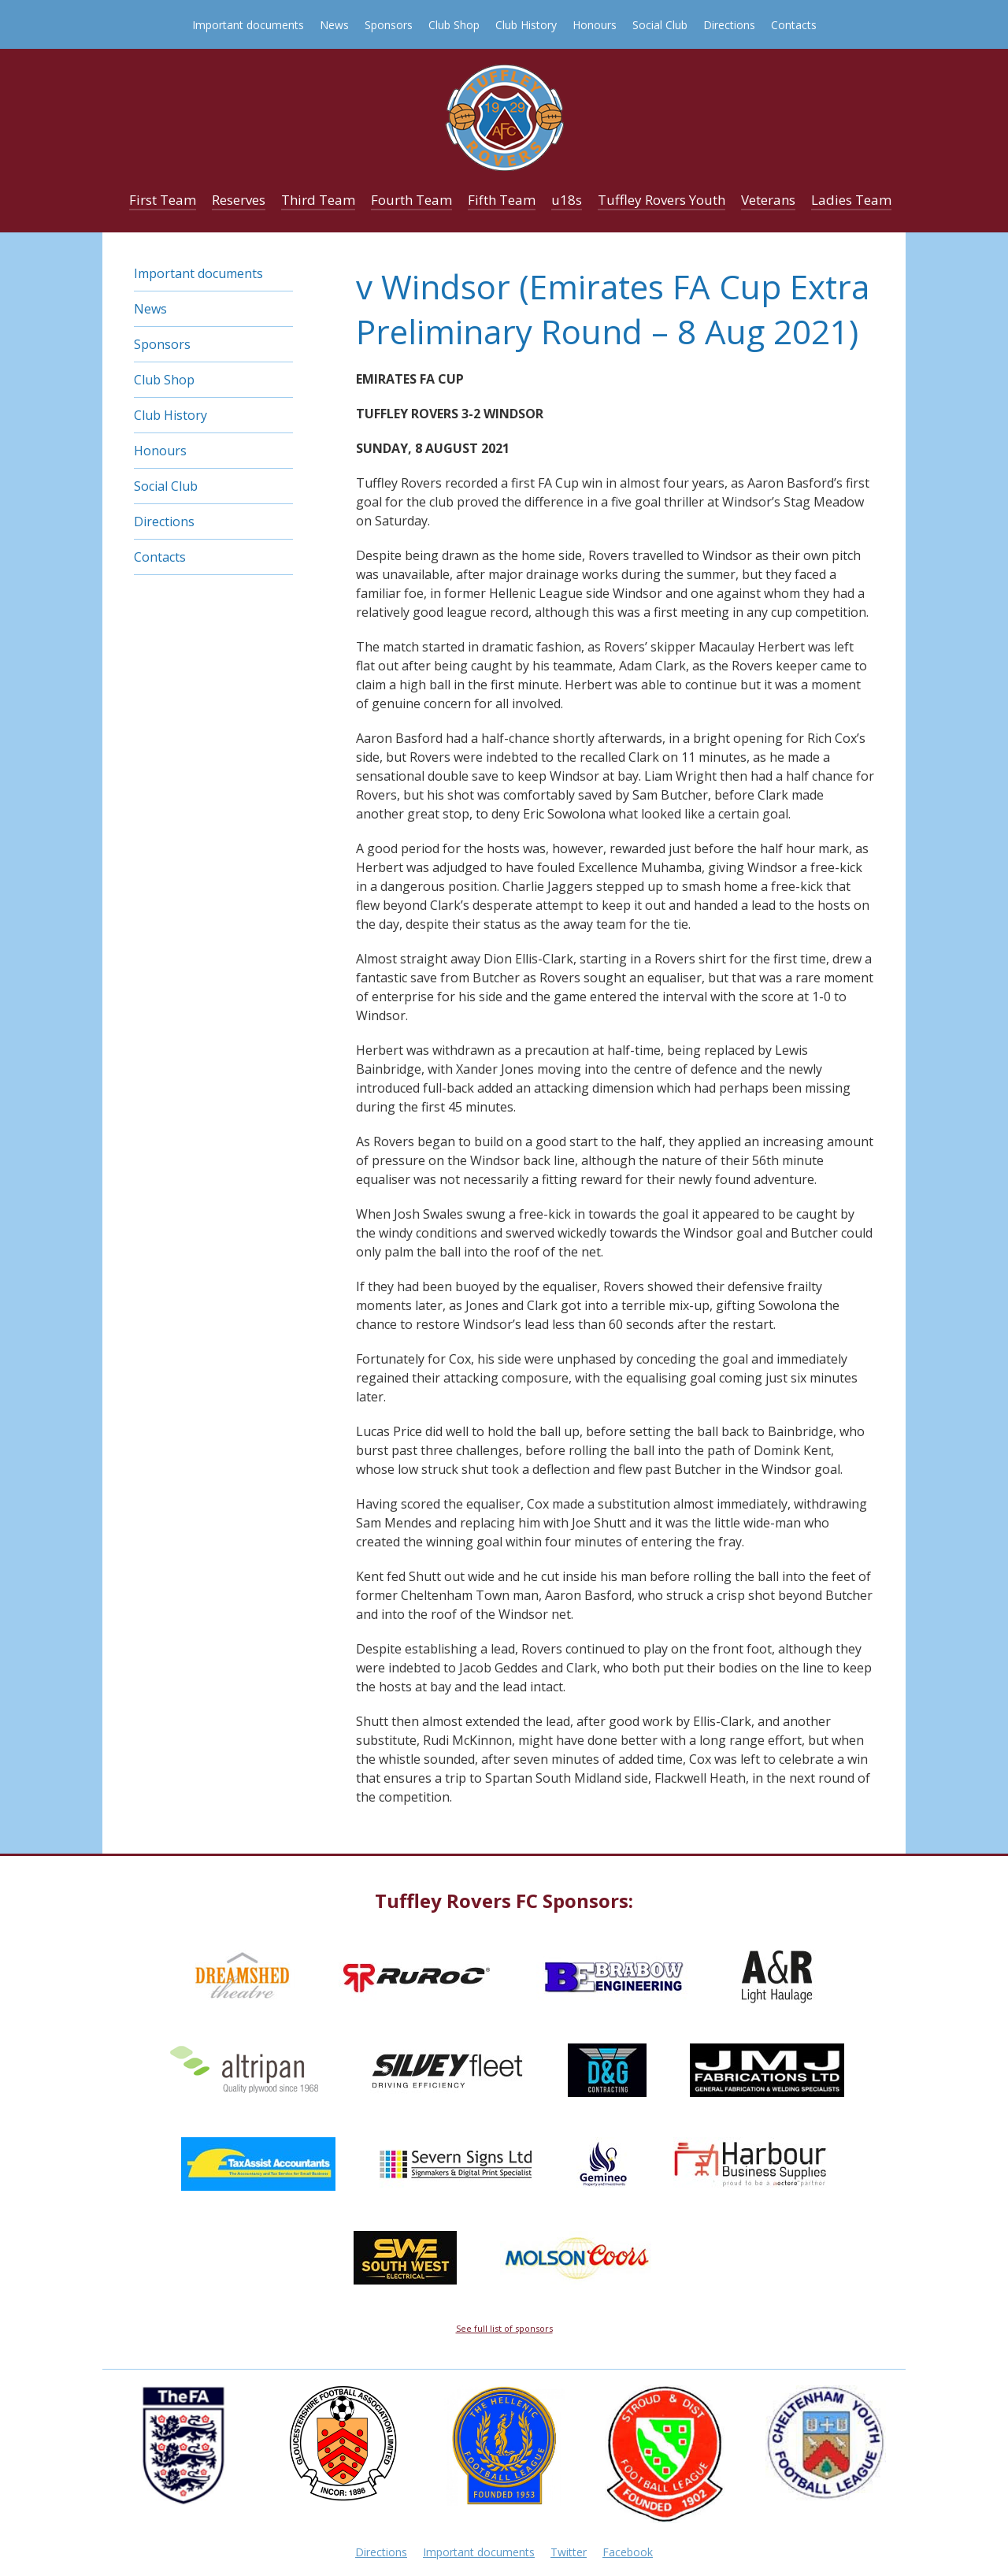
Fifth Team (502, 200)
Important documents (248, 24)
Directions (729, 24)
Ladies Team (851, 200)
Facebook (627, 2551)
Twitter (568, 2551)
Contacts (794, 24)
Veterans (768, 200)
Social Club (659, 24)
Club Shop (454, 24)
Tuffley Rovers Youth (661, 200)
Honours (595, 24)
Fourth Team (411, 200)
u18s (566, 200)
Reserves (238, 200)
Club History (526, 24)
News (334, 24)
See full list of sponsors (504, 2328)
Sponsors (389, 24)
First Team (162, 200)
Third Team (318, 200)
